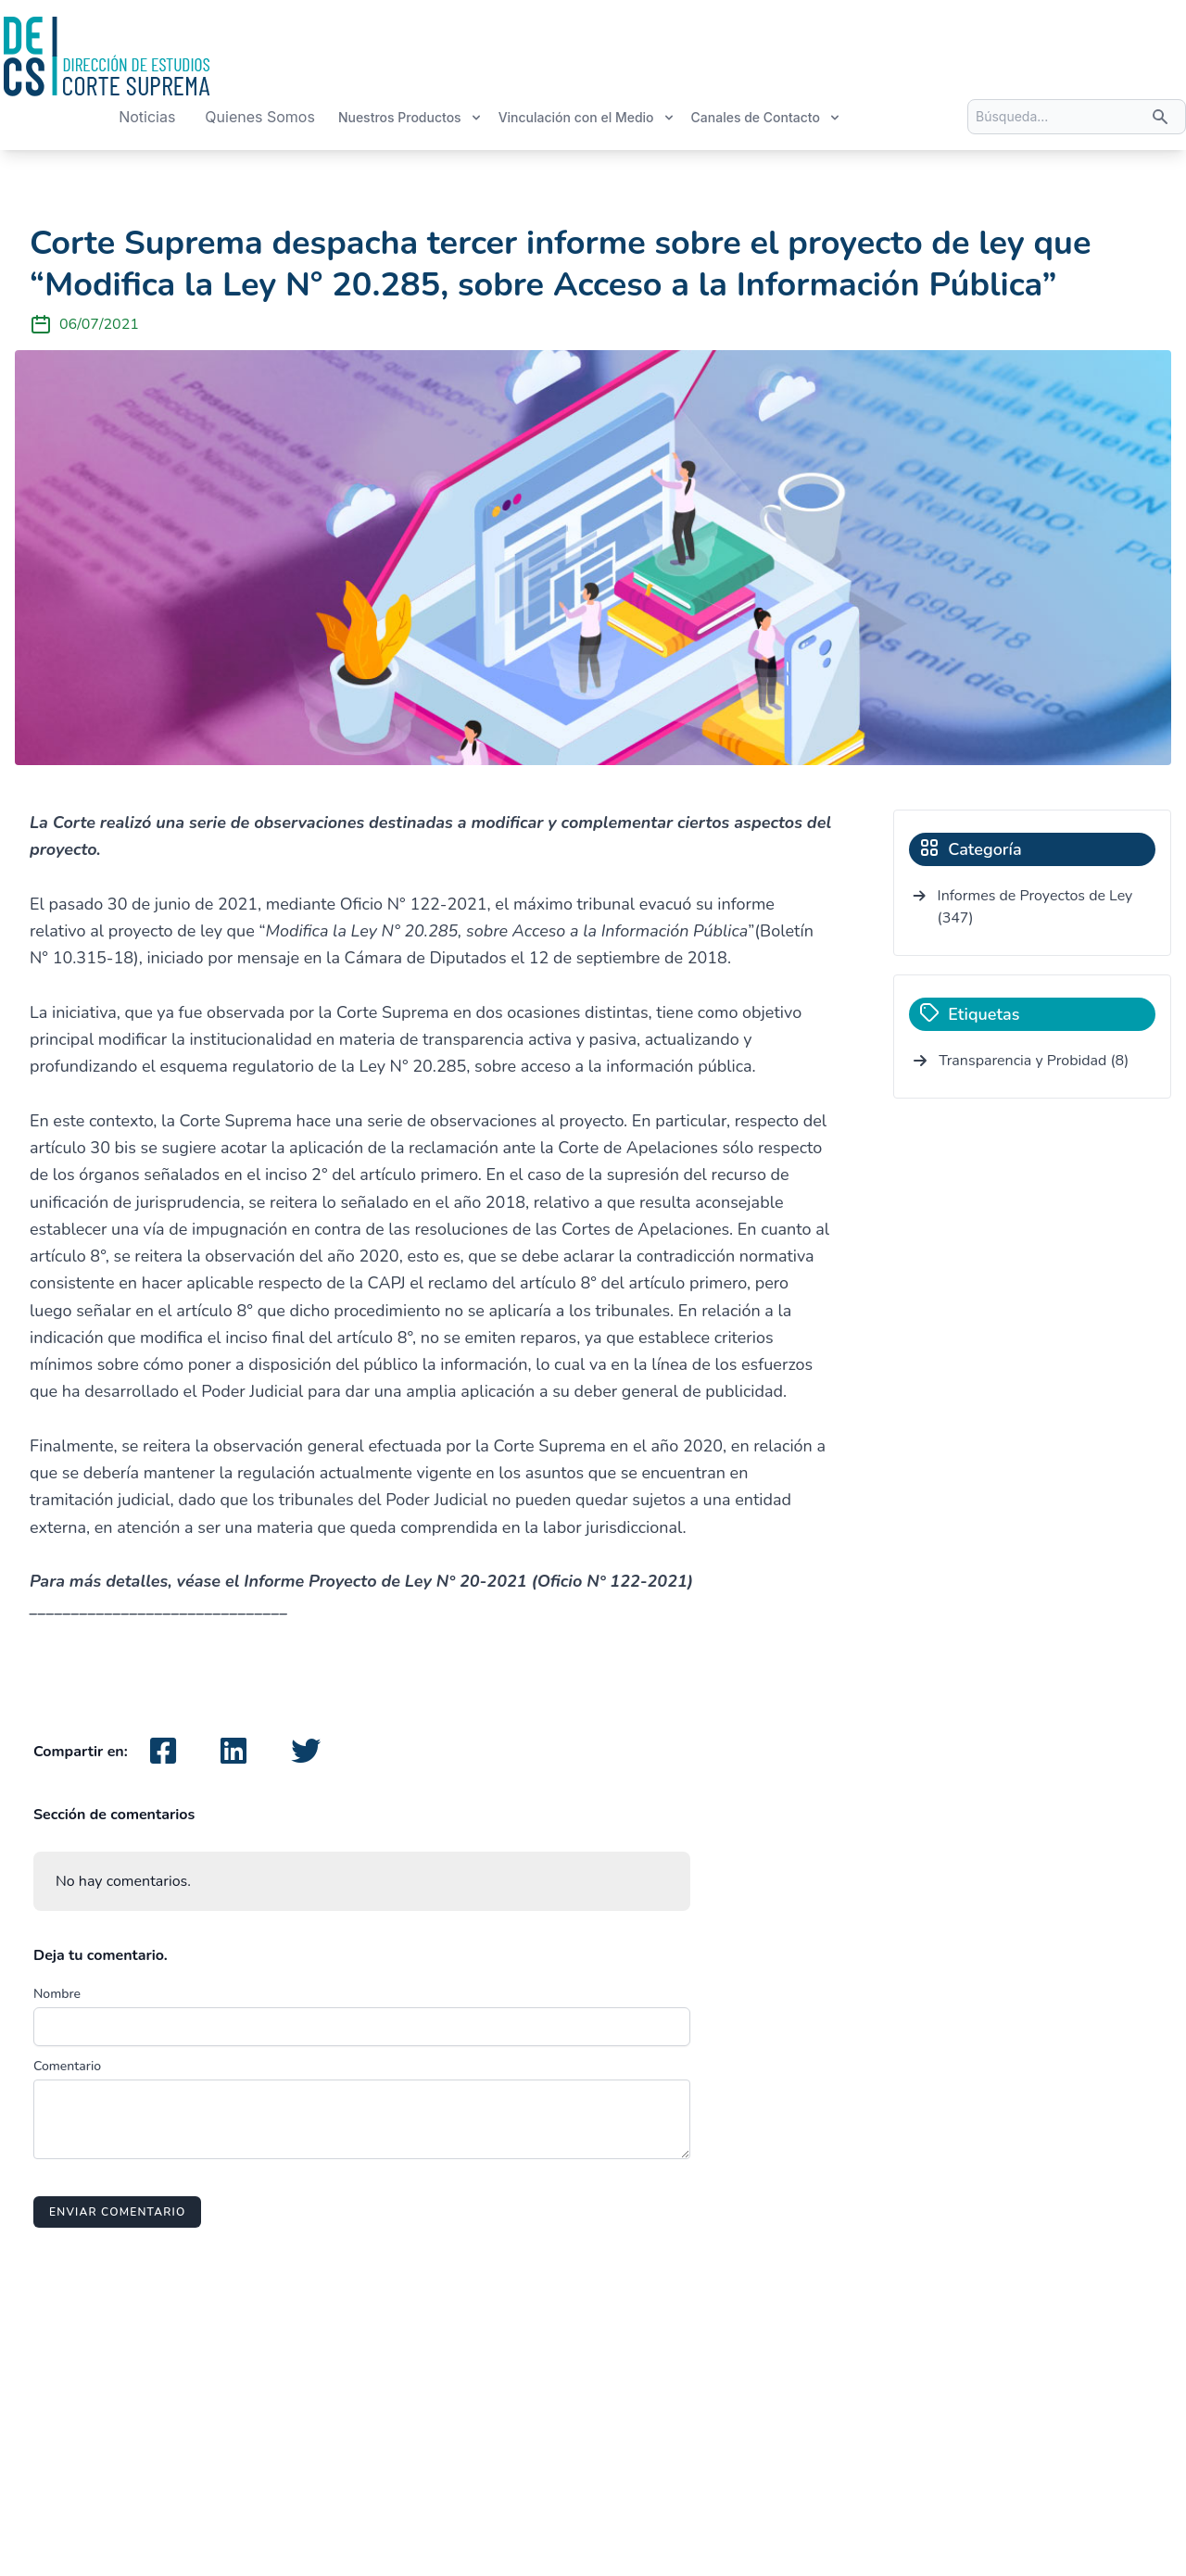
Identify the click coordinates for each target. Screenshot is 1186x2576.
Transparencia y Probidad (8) (1034, 1060)
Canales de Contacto (766, 117)
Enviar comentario (117, 2212)
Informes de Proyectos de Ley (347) (1035, 907)
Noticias (147, 116)
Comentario (67, 2066)
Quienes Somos (260, 116)
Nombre (57, 1994)
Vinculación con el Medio (586, 117)
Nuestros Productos (410, 117)
